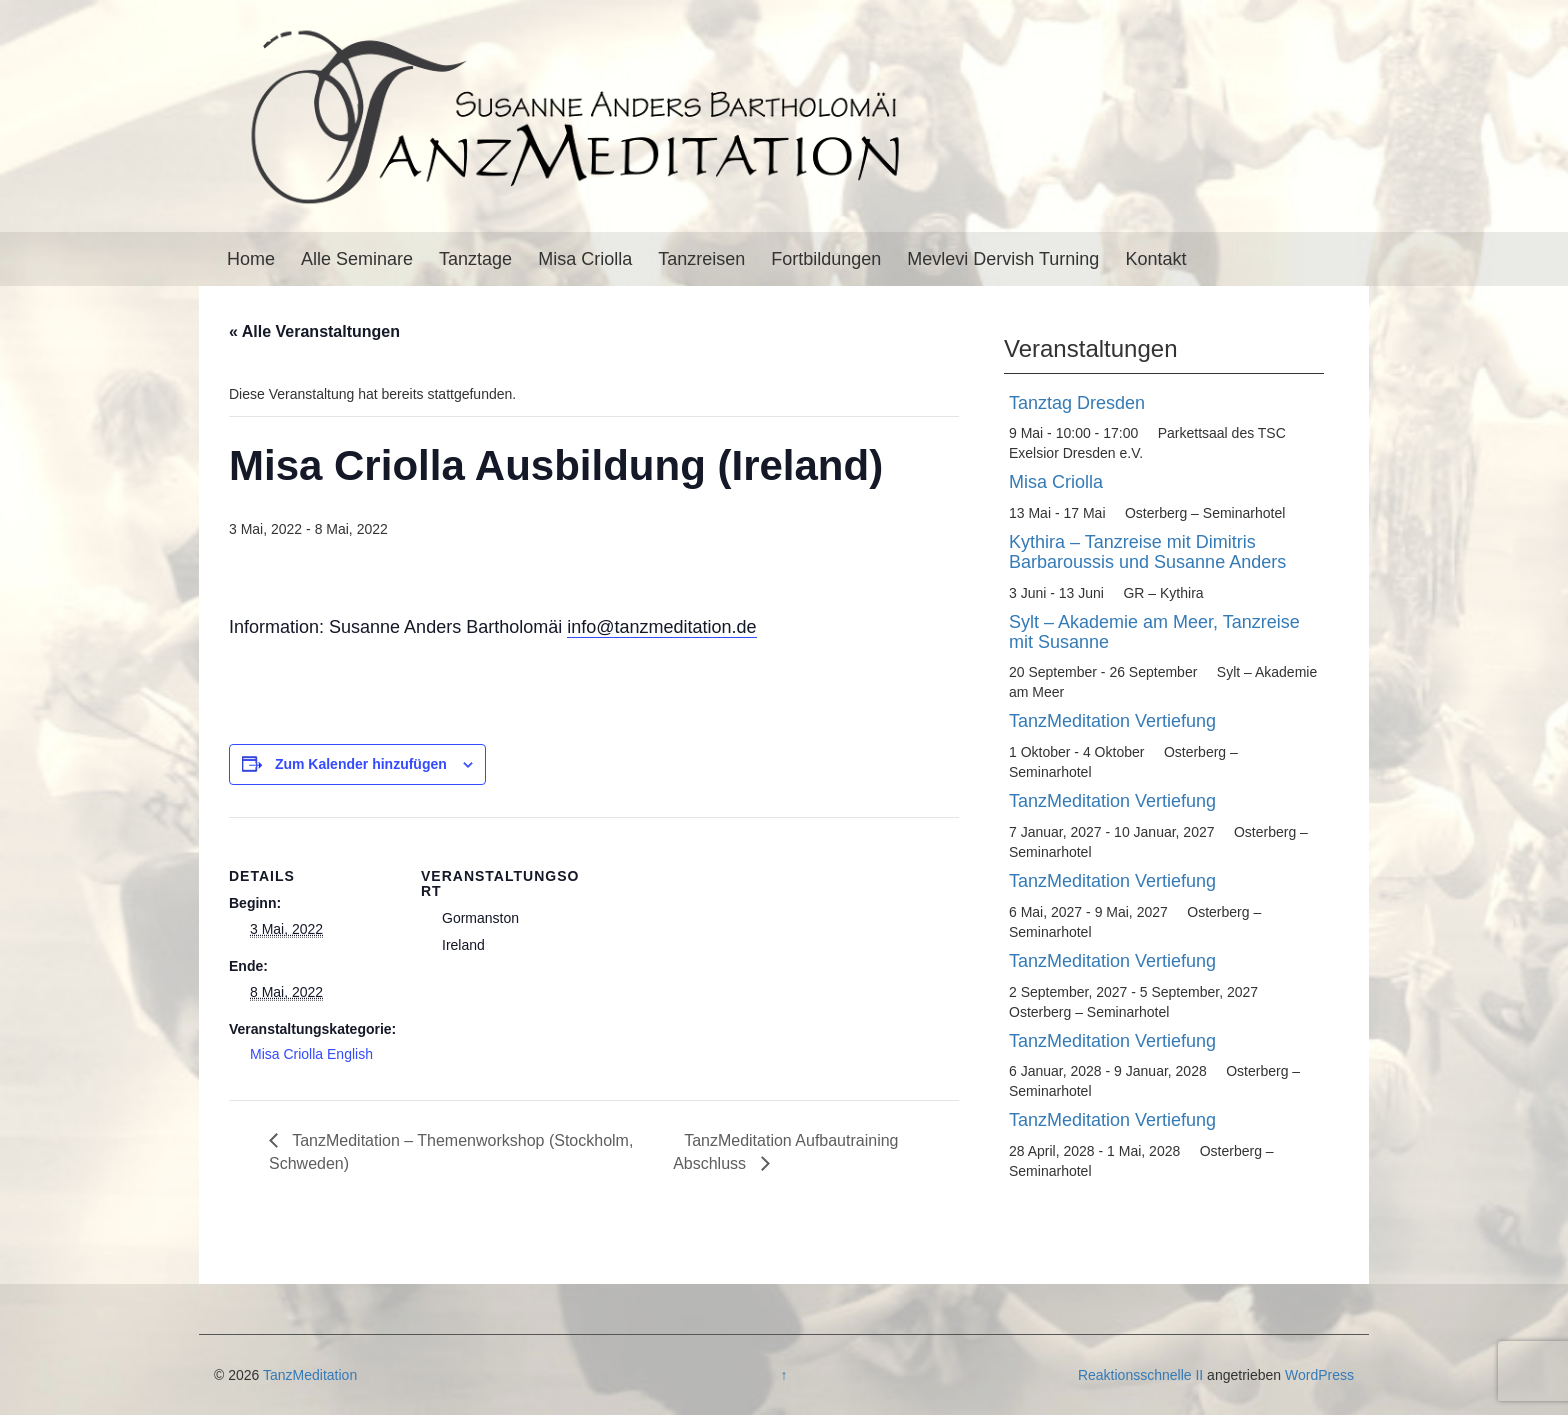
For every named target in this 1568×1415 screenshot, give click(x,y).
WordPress (1319, 1375)
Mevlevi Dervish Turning (1003, 259)
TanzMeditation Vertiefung (1112, 721)
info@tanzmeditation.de (661, 627)
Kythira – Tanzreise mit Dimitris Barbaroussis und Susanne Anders (1147, 552)
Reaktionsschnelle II (1140, 1375)
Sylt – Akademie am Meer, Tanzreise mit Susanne (1154, 632)
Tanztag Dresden (1077, 403)
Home (251, 259)
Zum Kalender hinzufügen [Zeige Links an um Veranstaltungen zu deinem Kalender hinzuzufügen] (361, 764)
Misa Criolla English (311, 1054)
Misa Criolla (585, 259)
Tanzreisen (701, 259)
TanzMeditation (310, 1375)
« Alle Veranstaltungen (314, 331)
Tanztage (475, 259)
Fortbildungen (826, 259)
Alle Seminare (357, 259)
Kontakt (1155, 259)
